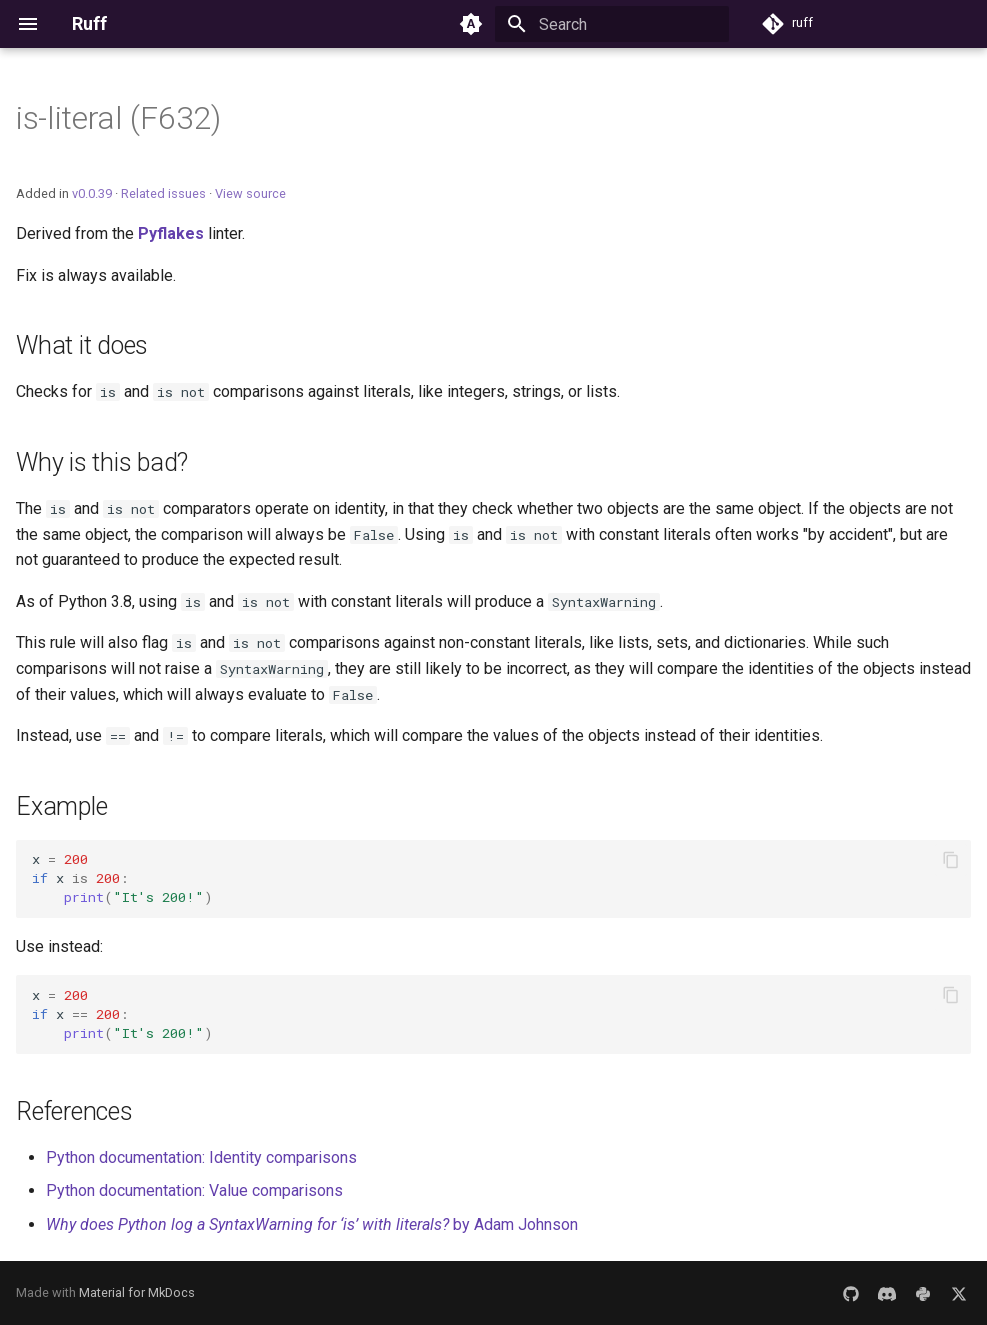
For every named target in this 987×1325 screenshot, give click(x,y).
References (74, 1111)
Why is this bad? (102, 462)
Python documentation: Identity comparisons (201, 1157)
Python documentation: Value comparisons (194, 1190)
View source (250, 193)
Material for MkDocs (137, 1292)
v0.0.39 (92, 193)
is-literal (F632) (118, 118)
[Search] (612, 24)
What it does (82, 345)
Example (61, 806)
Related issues (163, 193)
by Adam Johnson (312, 1224)
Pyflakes (171, 233)
